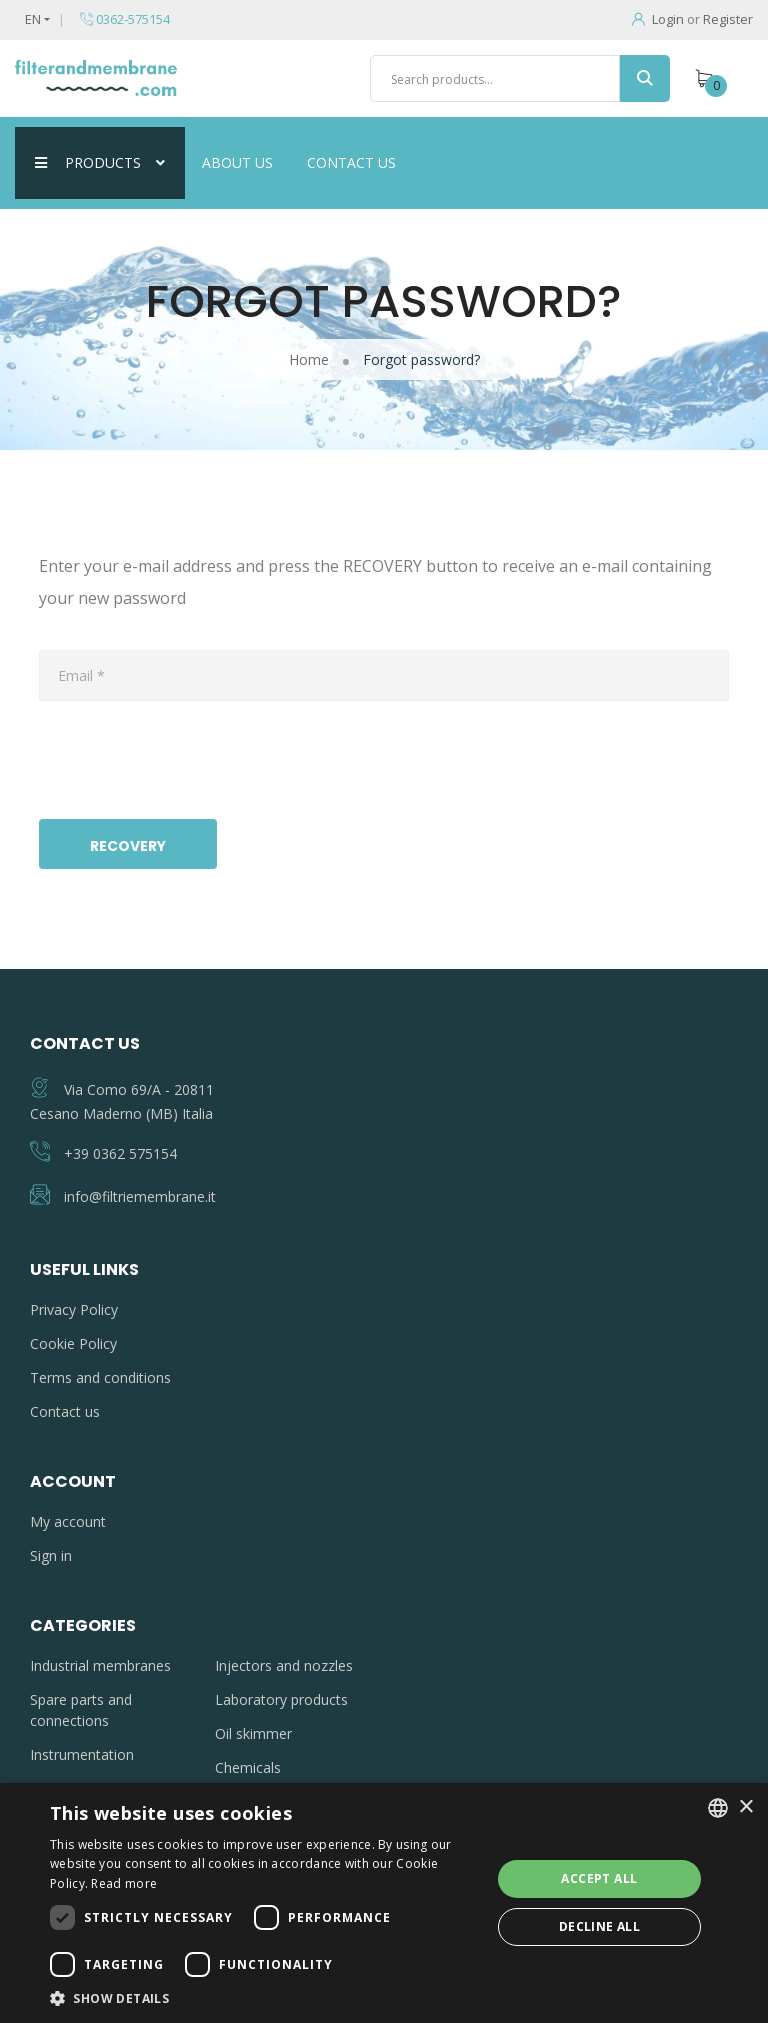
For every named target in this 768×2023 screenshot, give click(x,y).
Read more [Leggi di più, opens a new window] (124, 1883)
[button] (264, 1998)
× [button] (745, 1807)
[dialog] (384, 1903)
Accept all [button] (599, 1878)
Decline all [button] (599, 1926)
